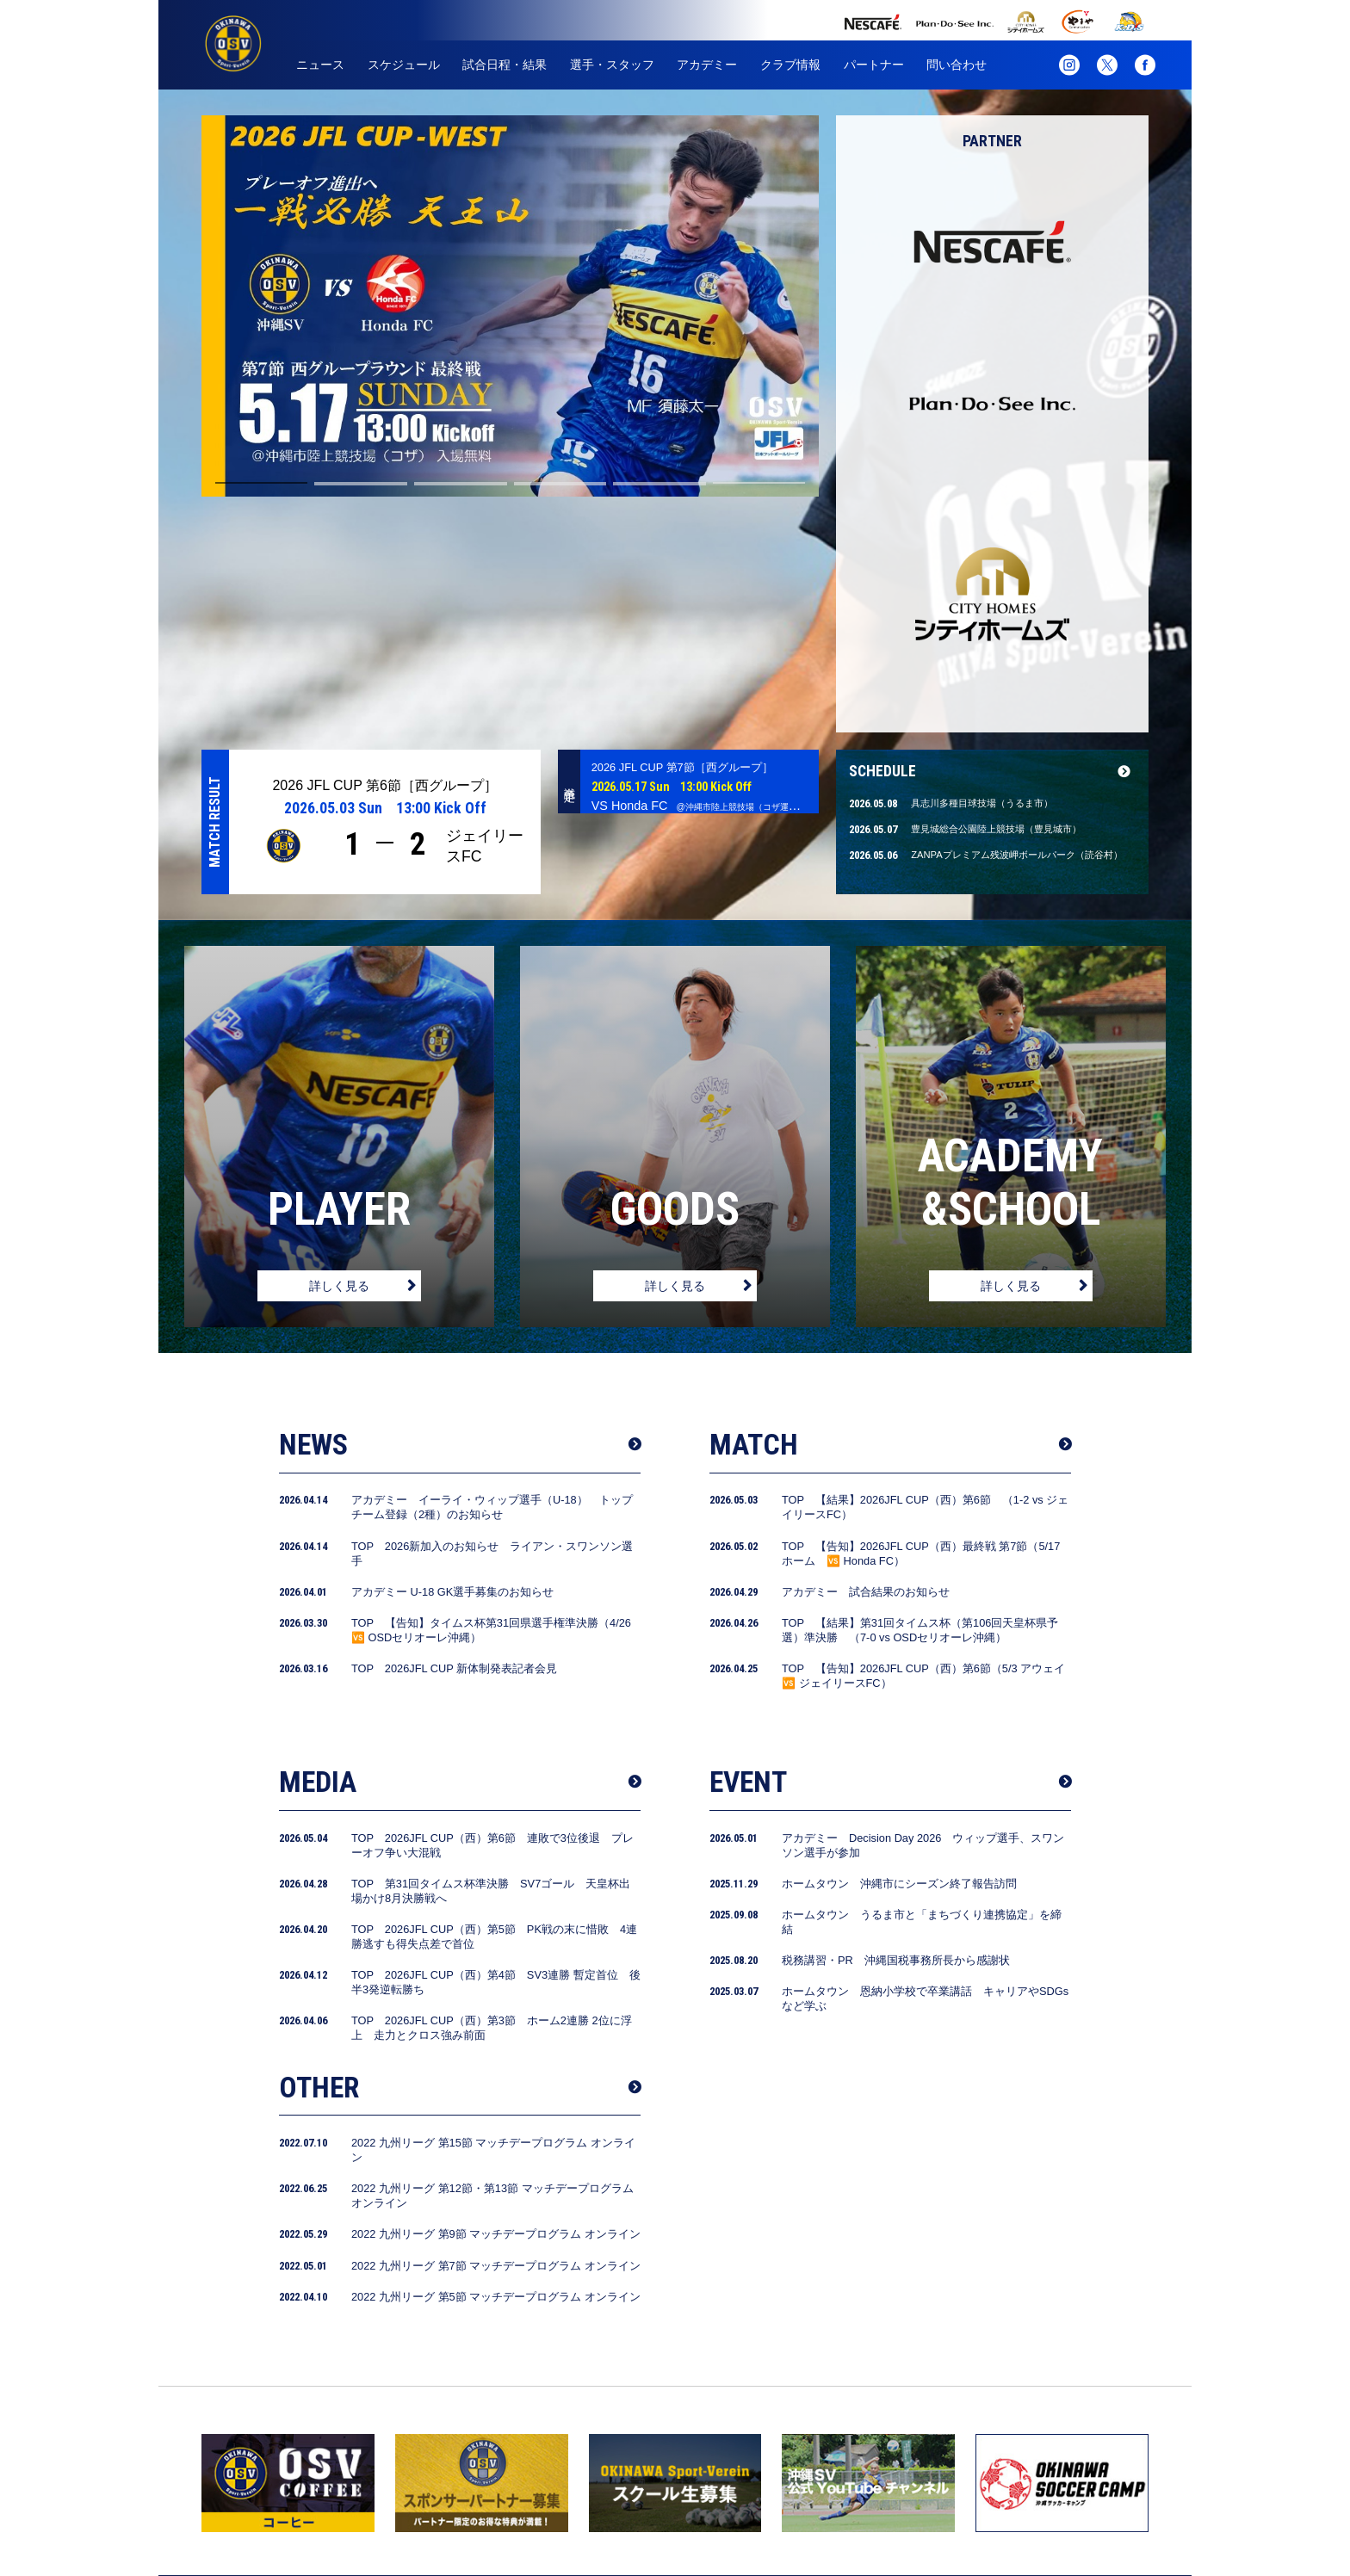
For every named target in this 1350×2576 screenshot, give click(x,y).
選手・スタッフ (612, 64)
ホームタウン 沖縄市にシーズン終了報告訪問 (899, 1649)
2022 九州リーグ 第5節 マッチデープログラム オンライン (496, 2062)
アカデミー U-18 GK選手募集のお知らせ (452, 1357)
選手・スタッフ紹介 (619, 2504)
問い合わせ (956, 64)
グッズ (975, 2504)
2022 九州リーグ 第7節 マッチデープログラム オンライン (496, 2031)
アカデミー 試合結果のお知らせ (866, 1357)
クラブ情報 (790, 64)
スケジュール (404, 64)
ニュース (320, 64)
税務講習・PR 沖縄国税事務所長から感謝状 (896, 1726)
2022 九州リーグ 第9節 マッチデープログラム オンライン (496, 1999)
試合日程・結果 (504, 64)
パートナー (874, 64)
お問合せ (1043, 2504)
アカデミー (707, 64)
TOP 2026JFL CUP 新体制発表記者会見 (454, 1434)
